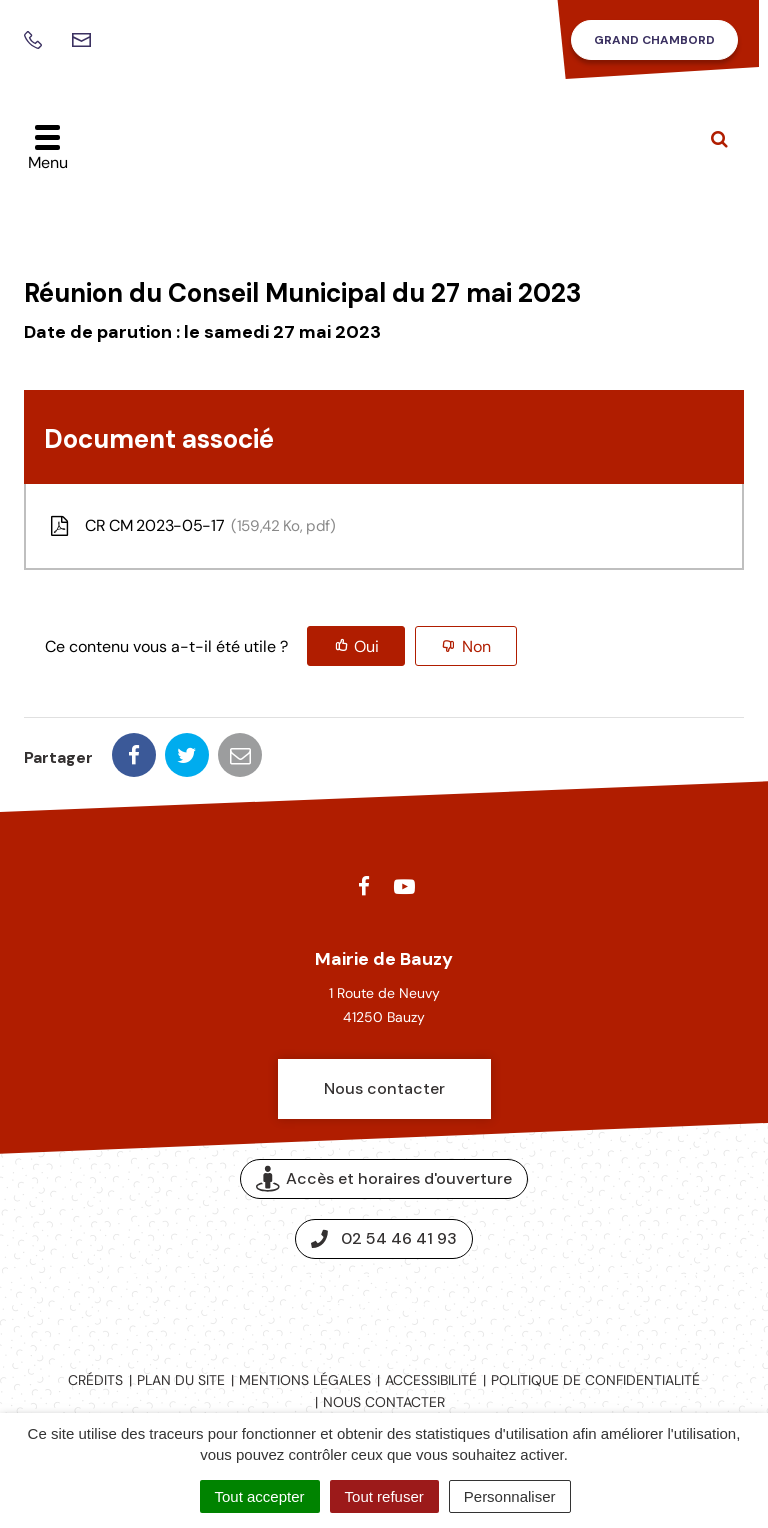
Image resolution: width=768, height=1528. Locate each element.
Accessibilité (431, 1380)
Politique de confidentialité (595, 1380)
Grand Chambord (654, 40)
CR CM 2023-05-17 (191, 526)
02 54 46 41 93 (384, 1238)
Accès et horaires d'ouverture (384, 1178)
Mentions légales (305, 1380)
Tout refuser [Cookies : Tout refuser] (384, 1496)
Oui (366, 646)
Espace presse (384, 1306)
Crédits (95, 1380)
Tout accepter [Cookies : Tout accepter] (260, 1496)
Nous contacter (384, 1088)
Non (476, 646)
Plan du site (181, 1380)
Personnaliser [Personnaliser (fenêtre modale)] (510, 1496)
